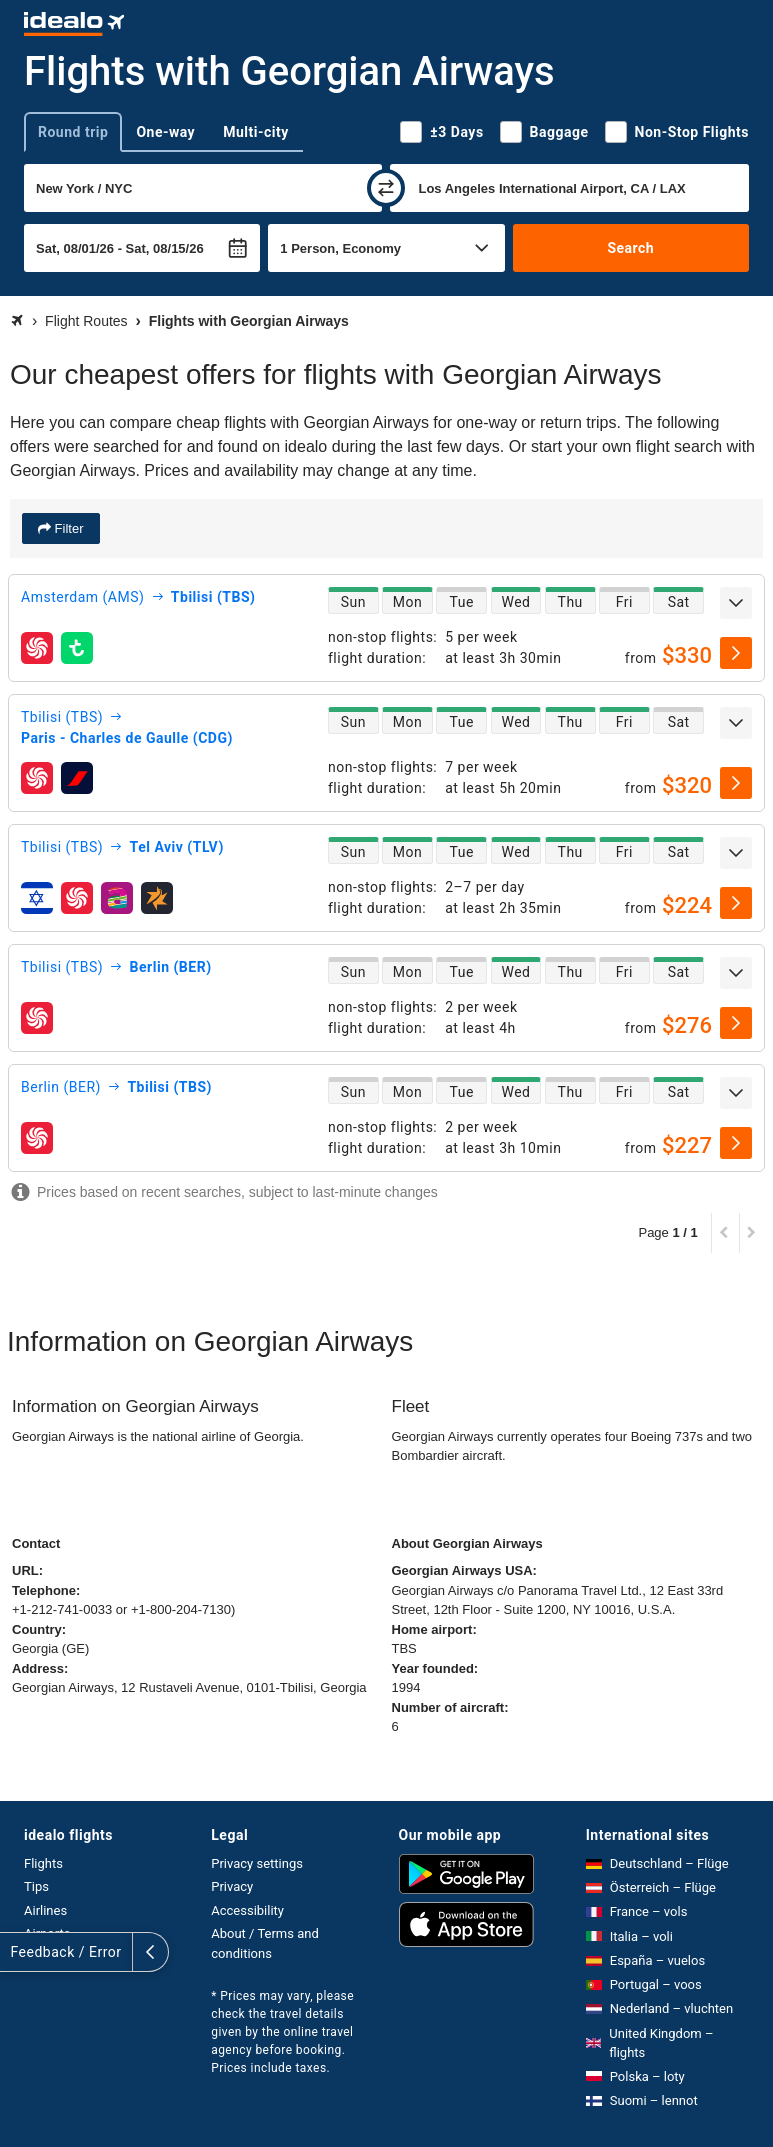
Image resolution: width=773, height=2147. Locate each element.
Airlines (45, 1910)
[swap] (386, 188)
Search (630, 248)
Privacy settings (257, 1863)
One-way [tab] (165, 132)
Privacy (232, 1886)
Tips (36, 1886)
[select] (736, 653)
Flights (43, 1863)
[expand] (736, 603)
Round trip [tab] (73, 132)
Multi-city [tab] (256, 132)
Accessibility (247, 1910)
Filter (67, 528)
